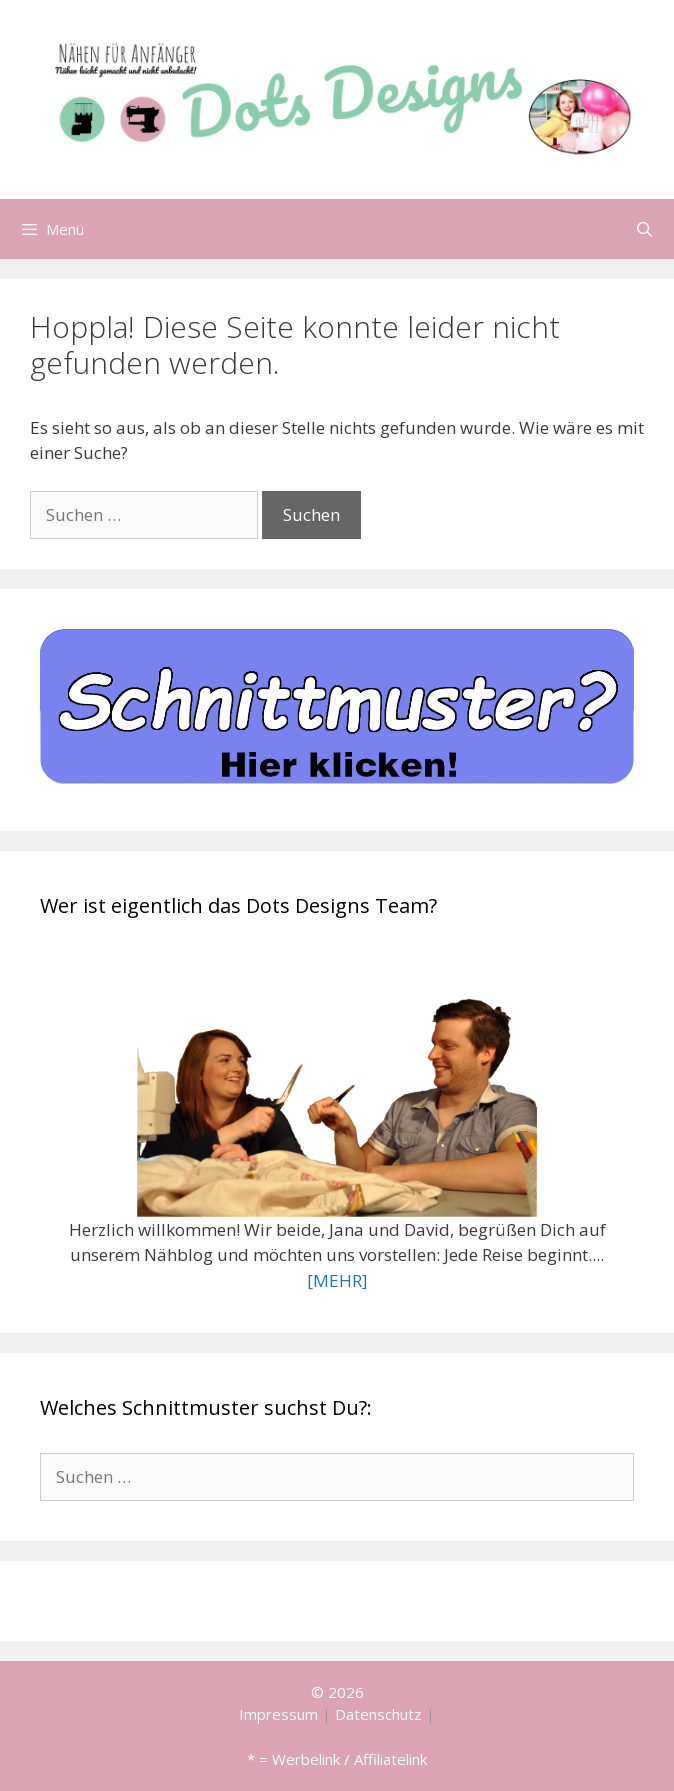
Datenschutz (378, 1714)
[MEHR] (337, 1280)
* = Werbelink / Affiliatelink (337, 1759)
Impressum (278, 1714)
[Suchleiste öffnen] (644, 229)
